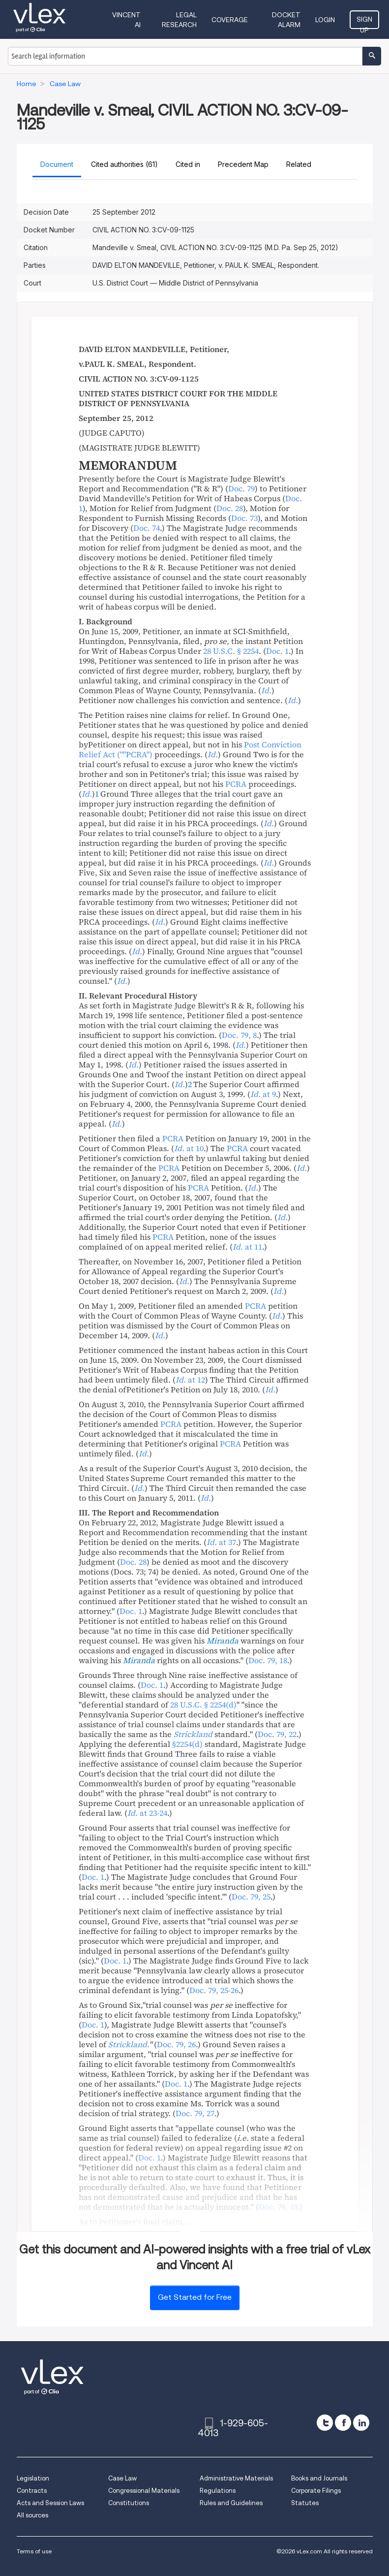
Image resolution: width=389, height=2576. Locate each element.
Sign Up (364, 22)
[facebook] (343, 2423)
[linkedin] (361, 2423)
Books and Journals (319, 2478)
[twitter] (325, 2423)
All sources (32, 2515)
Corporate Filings (316, 2490)
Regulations (218, 2490)
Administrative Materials (236, 2478)
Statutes (305, 2503)
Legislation (33, 2478)
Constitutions (128, 2503)
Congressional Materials (144, 2490)
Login (325, 20)
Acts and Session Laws (50, 2503)
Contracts (32, 2490)
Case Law (122, 2478)
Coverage (229, 20)
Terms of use (34, 2551)
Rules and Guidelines (231, 2503)
